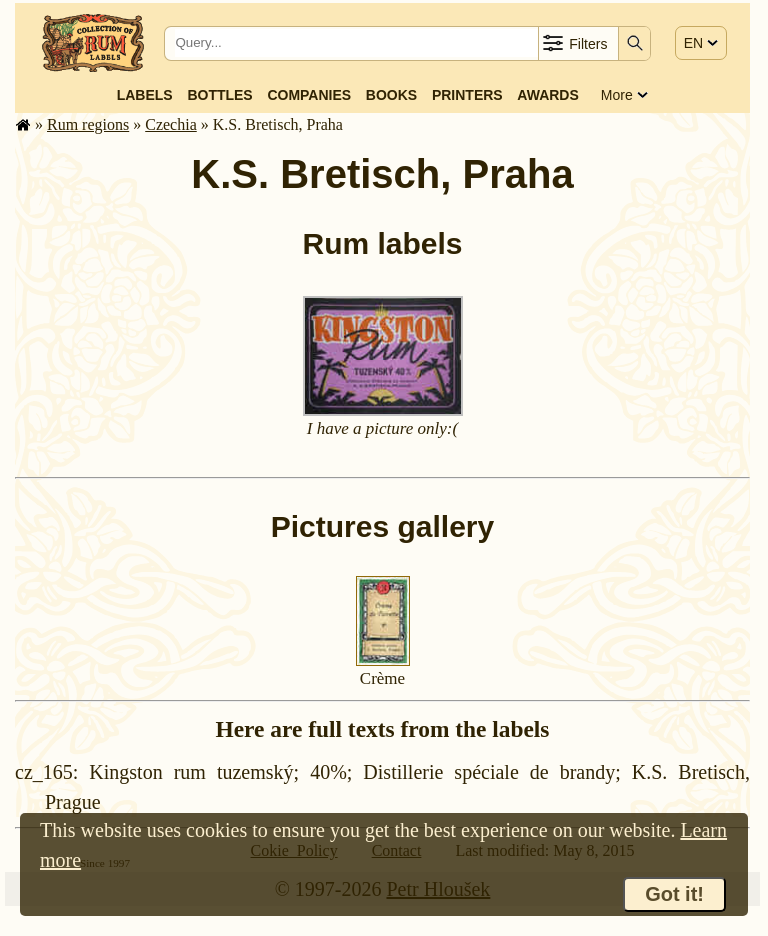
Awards (547, 95)
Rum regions (88, 124)
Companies (309, 95)
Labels (145, 95)
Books (391, 95)
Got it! (674, 894)
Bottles (219, 95)
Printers (467, 95)
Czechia (171, 124)
